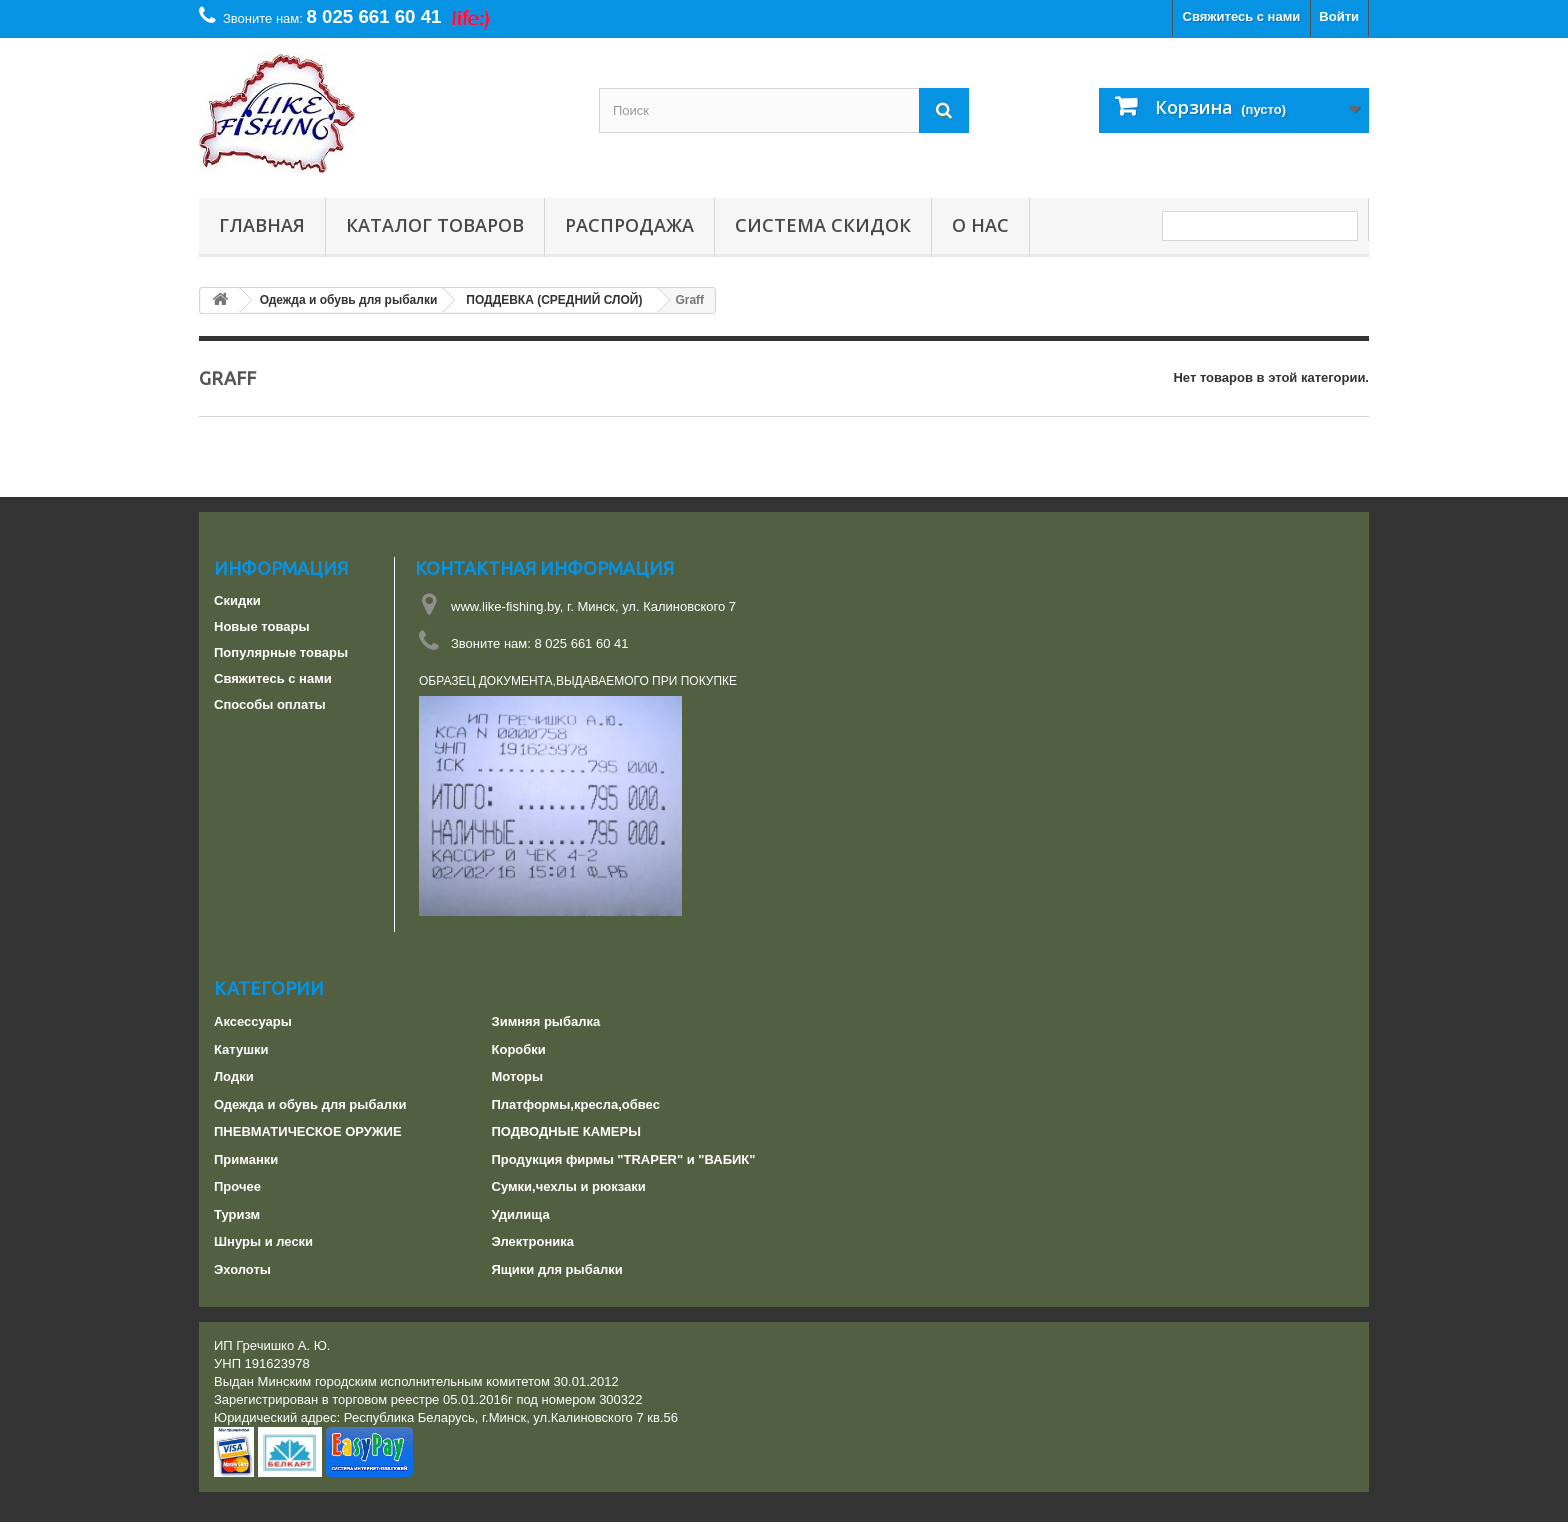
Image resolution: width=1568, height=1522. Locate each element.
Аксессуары (253, 1021)
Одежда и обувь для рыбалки (310, 1104)
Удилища (521, 1214)
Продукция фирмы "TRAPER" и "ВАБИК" (624, 1159)
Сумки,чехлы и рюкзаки (569, 1186)
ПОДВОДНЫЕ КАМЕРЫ (566, 1131)
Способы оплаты (270, 704)
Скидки (237, 600)
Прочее (237, 1186)
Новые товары (262, 626)
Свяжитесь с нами (1242, 16)
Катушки (241, 1049)
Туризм (237, 1214)
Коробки (519, 1049)
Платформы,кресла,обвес (576, 1104)
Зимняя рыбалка (546, 1021)
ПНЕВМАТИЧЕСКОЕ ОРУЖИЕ (308, 1131)
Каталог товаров (435, 226)
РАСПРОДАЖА (629, 226)
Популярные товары (281, 652)
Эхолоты (242, 1269)
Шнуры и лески (263, 1241)
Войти (1339, 16)
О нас (980, 226)
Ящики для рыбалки (557, 1269)
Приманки (246, 1159)
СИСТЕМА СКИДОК (823, 226)
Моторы (518, 1076)
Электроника (533, 1241)
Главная (262, 226)
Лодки (234, 1076)
